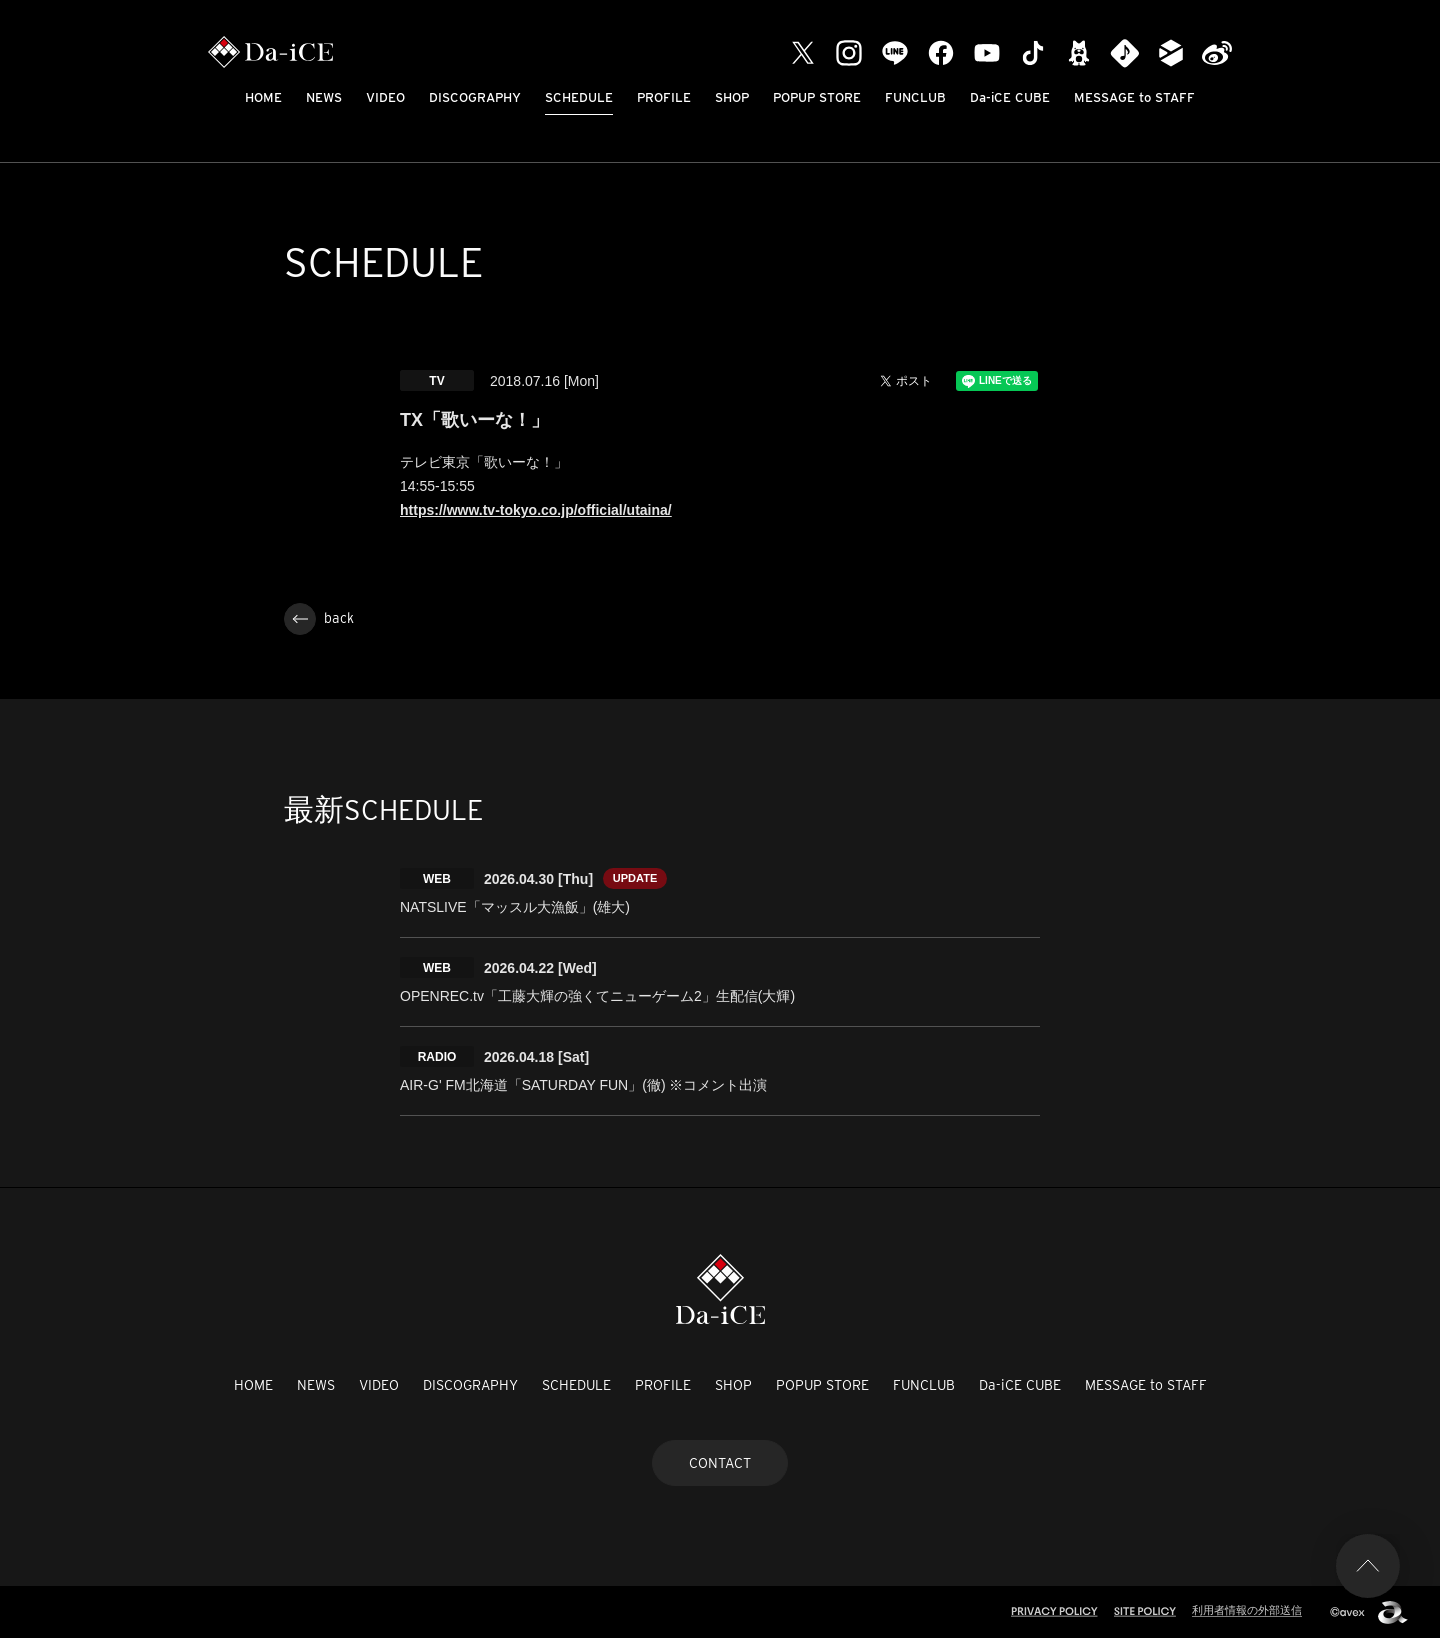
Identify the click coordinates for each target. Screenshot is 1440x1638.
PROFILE (664, 97)
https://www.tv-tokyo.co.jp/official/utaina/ (536, 510)
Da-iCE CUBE (1010, 97)
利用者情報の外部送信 (1247, 1610)
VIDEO (385, 97)
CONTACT (720, 1463)
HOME (263, 97)
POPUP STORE (817, 97)
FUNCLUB (915, 97)
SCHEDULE (579, 97)
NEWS (324, 97)
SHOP (732, 97)
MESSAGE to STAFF (1134, 97)
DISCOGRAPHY (475, 97)
